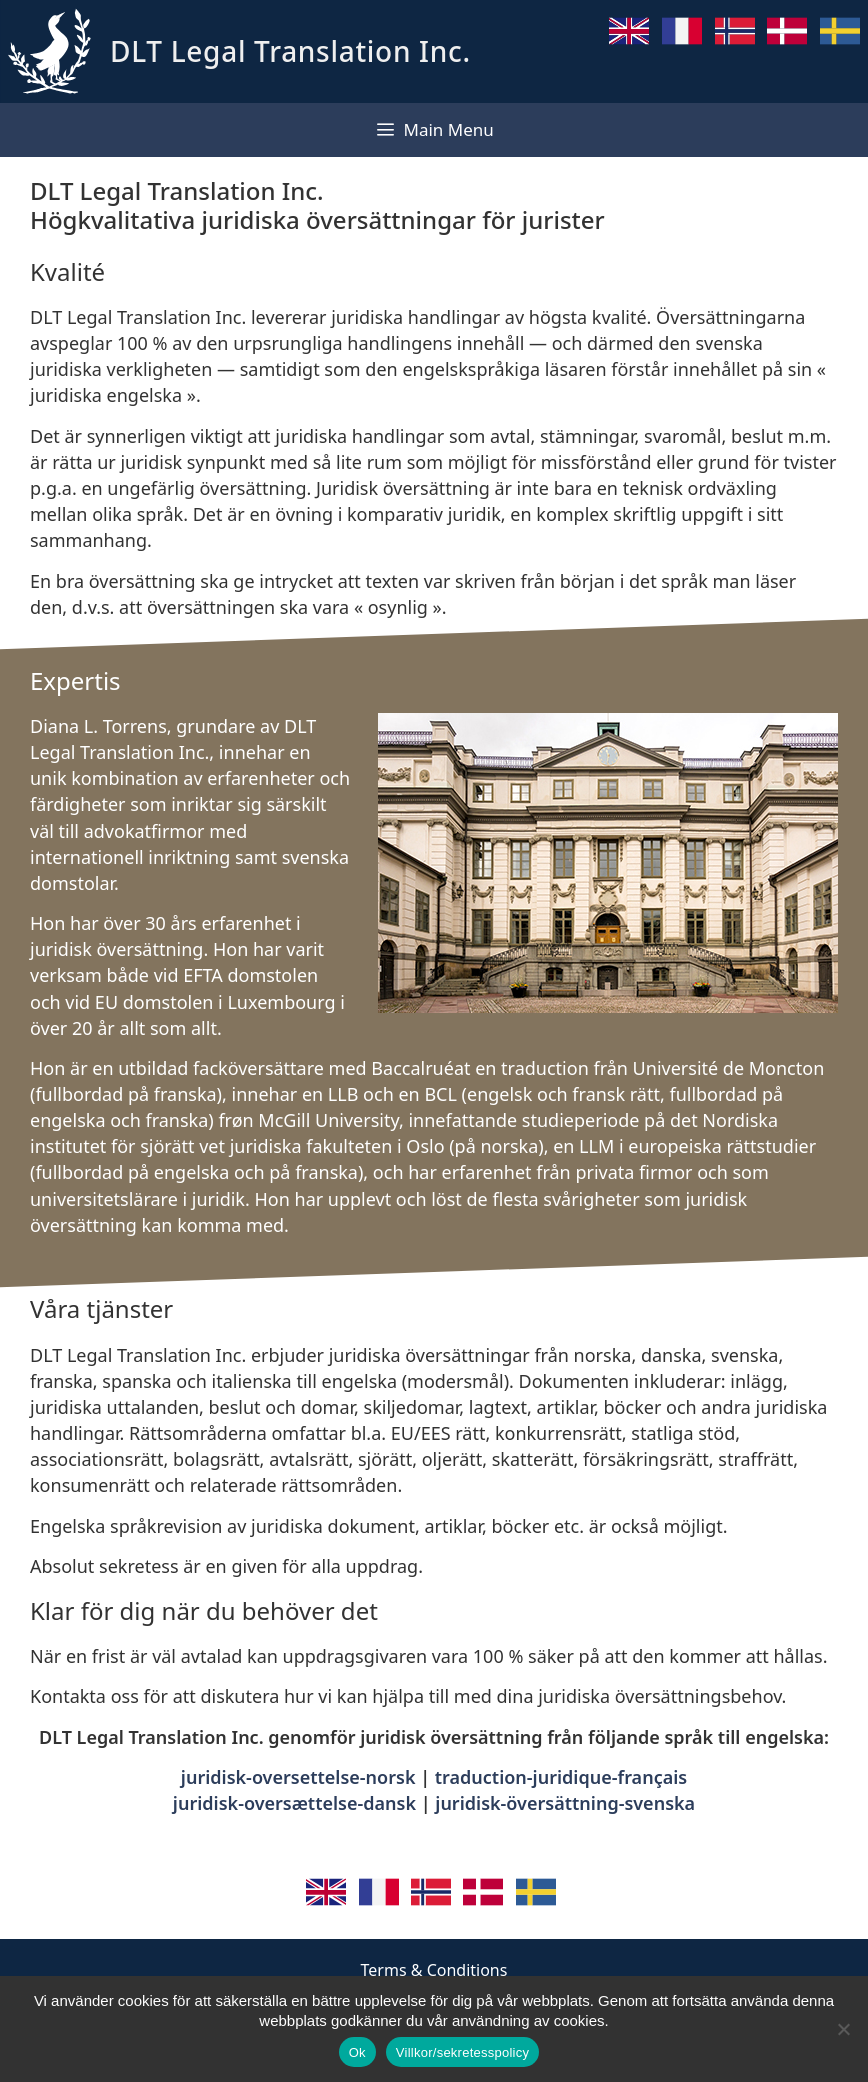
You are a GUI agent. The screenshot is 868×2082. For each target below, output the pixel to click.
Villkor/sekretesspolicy (462, 2052)
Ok (357, 2052)
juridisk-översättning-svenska (565, 1803)
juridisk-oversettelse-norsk (298, 1777)
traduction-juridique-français (561, 1777)
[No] (843, 2029)
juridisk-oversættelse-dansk (294, 1803)
